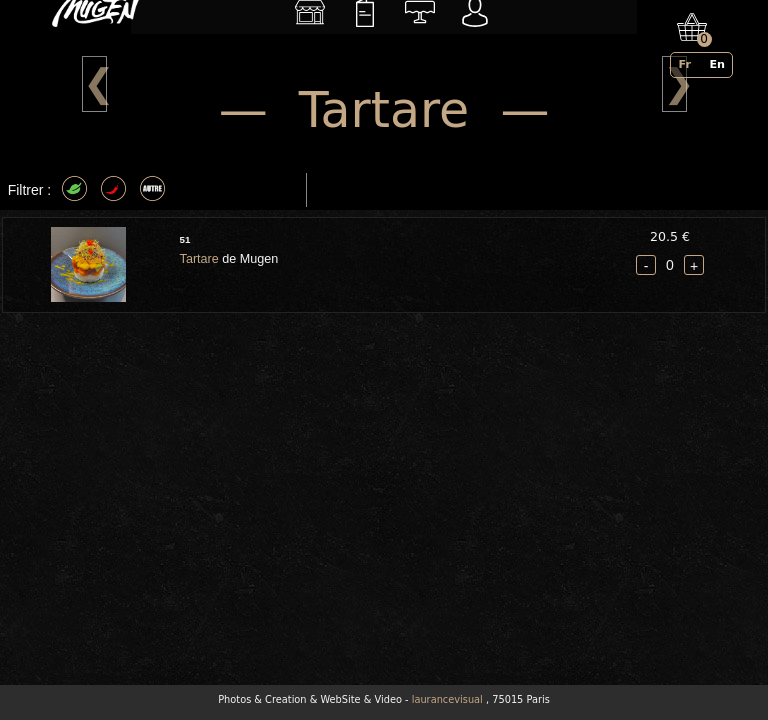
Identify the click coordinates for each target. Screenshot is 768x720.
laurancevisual (447, 699)
